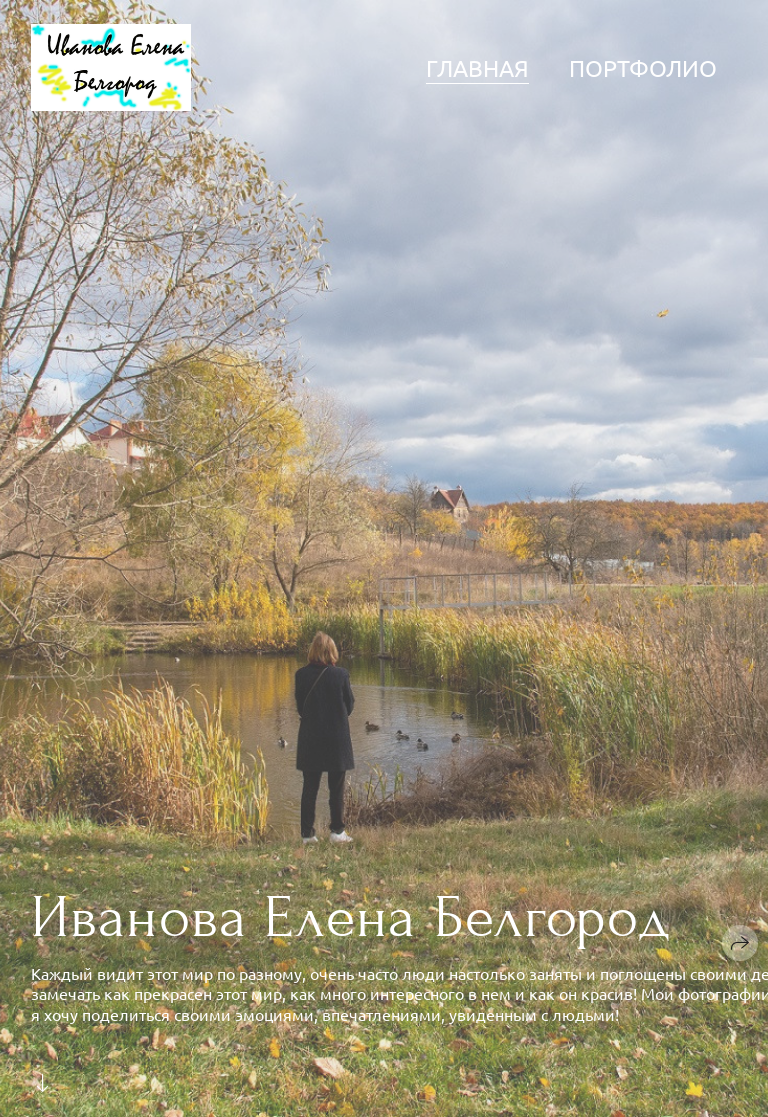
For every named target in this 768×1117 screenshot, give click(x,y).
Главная (477, 67)
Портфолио (643, 67)
